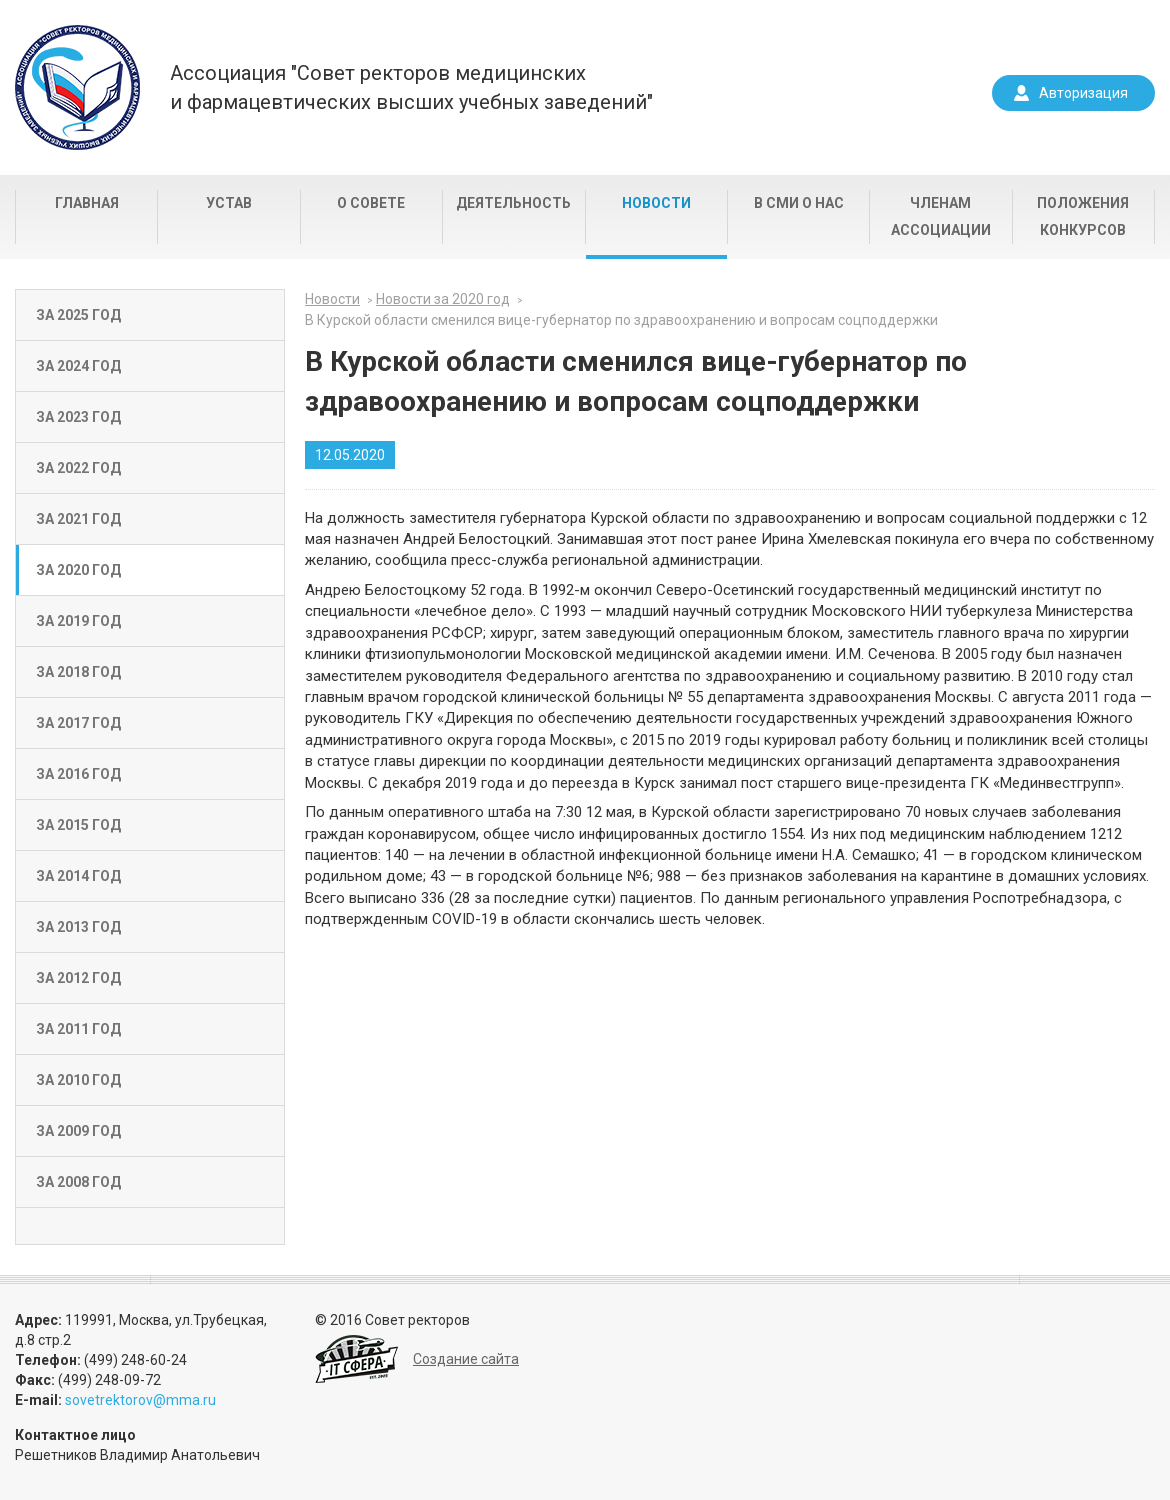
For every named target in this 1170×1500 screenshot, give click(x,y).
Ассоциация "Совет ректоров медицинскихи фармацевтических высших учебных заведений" (411, 87)
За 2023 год (78, 417)
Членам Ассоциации (941, 216)
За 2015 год (78, 825)
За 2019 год (78, 621)
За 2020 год (78, 570)
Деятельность (513, 203)
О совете (371, 203)
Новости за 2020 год (443, 299)
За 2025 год (78, 315)
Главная (87, 203)
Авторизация (1083, 93)
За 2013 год (78, 927)
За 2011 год (78, 1029)
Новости (656, 203)
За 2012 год (78, 978)
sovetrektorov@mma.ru (140, 1400)
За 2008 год (78, 1182)
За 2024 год (78, 366)
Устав (229, 203)
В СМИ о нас (799, 203)
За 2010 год (78, 1080)
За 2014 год (78, 876)
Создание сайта (466, 1359)
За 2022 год (78, 468)
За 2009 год (78, 1131)
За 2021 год (78, 519)
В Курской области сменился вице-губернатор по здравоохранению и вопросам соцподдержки (621, 320)
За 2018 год (78, 672)
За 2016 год (78, 774)
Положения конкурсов (1083, 216)
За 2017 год (78, 723)
